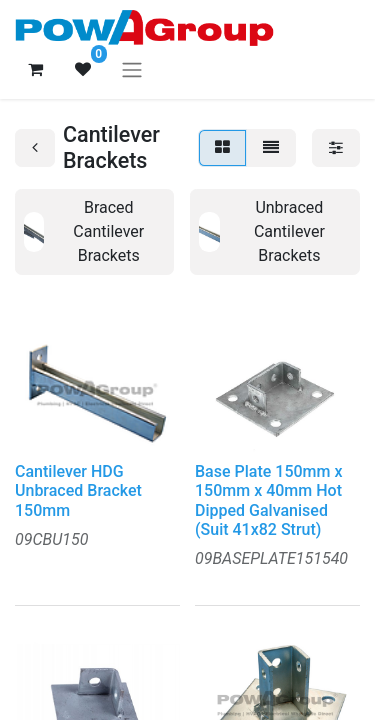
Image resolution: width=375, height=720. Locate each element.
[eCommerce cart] (35, 69)
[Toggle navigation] (132, 69)
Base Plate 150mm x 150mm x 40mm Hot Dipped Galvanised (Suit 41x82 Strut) (268, 500)
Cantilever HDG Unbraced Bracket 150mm (78, 490)
